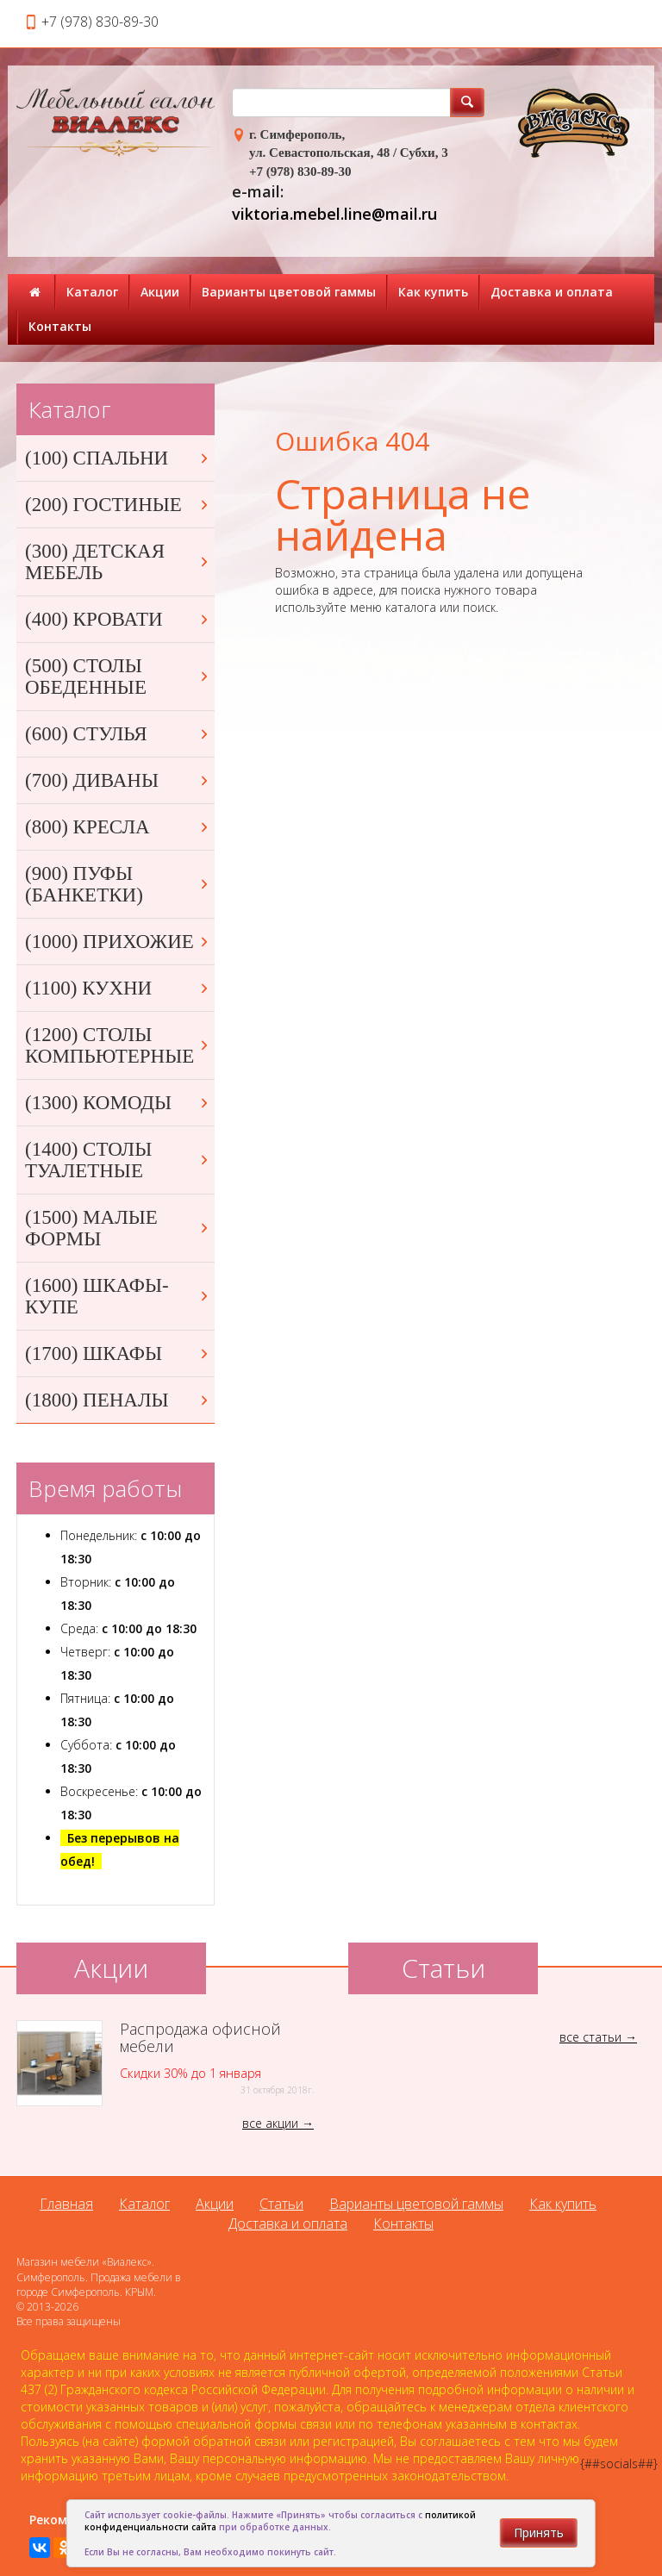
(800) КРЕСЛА (117, 827)
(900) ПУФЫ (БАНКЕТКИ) (117, 884)
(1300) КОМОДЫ (117, 1103)
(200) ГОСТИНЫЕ (117, 504)
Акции (160, 292)
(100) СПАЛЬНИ (117, 458)
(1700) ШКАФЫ (117, 1353)
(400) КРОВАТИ (117, 619)
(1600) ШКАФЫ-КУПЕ (117, 1296)
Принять (539, 2532)
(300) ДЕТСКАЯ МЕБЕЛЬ (117, 562)
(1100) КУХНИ (117, 988)
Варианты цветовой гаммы (289, 292)
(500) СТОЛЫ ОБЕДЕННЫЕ (117, 676)
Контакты (59, 326)
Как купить (433, 292)
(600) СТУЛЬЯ (117, 734)
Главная (66, 2203)
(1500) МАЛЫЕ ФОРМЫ (117, 1228)
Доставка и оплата (551, 292)
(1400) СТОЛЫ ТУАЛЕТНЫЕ (117, 1160)
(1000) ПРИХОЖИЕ (117, 941)
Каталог (92, 292)
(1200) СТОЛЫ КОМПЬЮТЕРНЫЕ (117, 1045)
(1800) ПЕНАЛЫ (117, 1400)
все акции (270, 2123)
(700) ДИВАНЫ (117, 780)
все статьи (590, 2037)
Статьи (281, 2203)
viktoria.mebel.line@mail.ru (334, 213)
